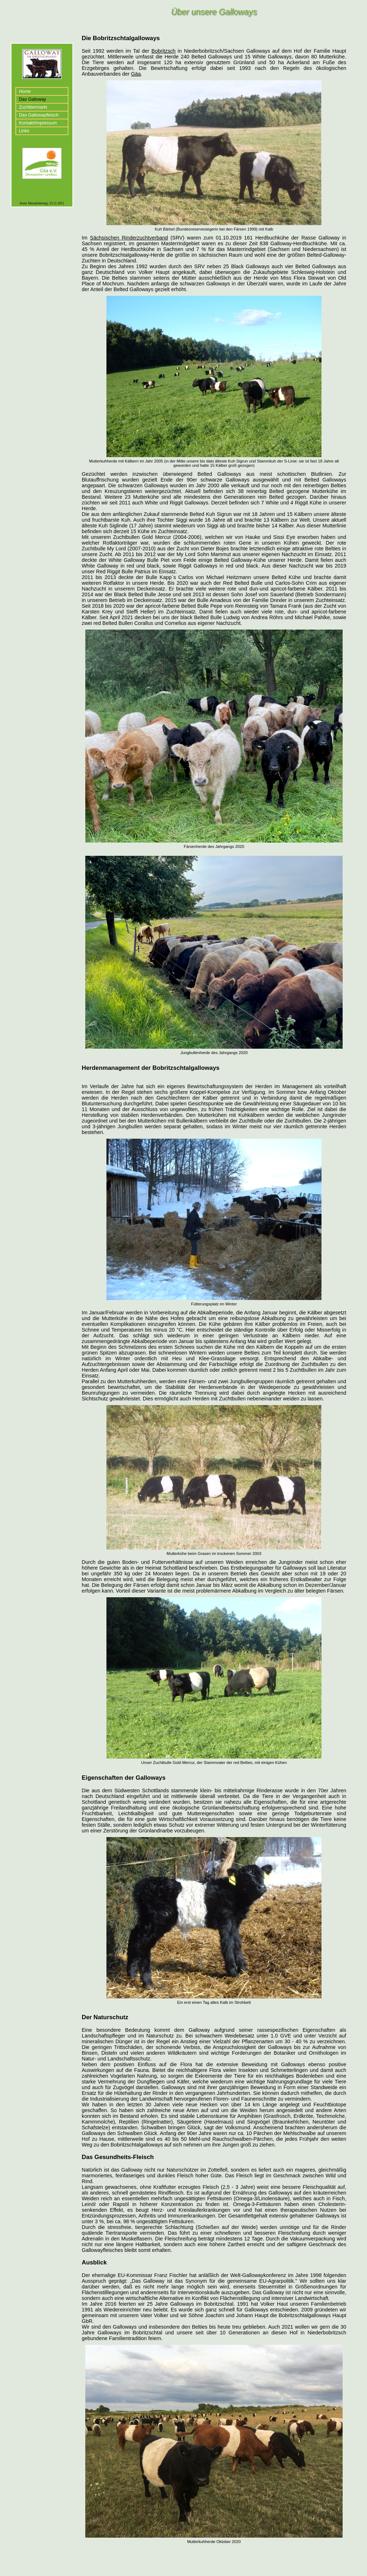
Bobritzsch (164, 51)
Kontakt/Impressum (38, 122)
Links (24, 130)
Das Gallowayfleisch (38, 115)
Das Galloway (32, 99)
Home (25, 91)
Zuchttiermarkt (33, 107)
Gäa (136, 74)
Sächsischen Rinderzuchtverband (129, 238)
